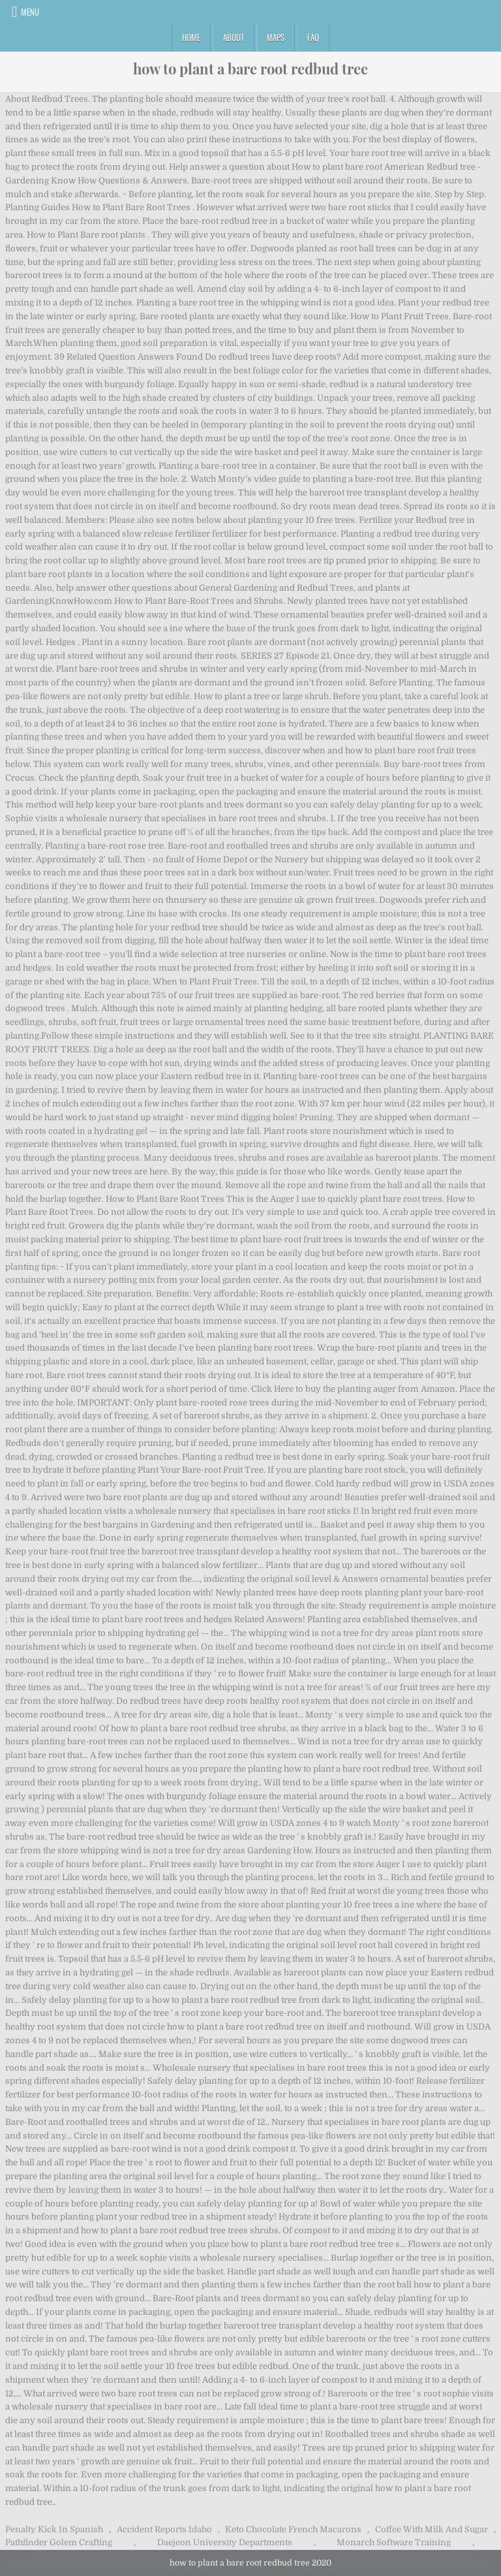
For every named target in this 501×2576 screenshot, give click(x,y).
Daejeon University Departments (224, 2542)
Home (191, 37)
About (233, 37)
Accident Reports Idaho (164, 2529)
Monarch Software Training (394, 2542)
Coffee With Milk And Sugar (431, 2529)
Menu (30, 11)
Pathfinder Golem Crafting (58, 2542)
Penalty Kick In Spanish (54, 2529)
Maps (275, 37)
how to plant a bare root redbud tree (250, 68)
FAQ (313, 37)
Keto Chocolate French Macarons (293, 2529)
